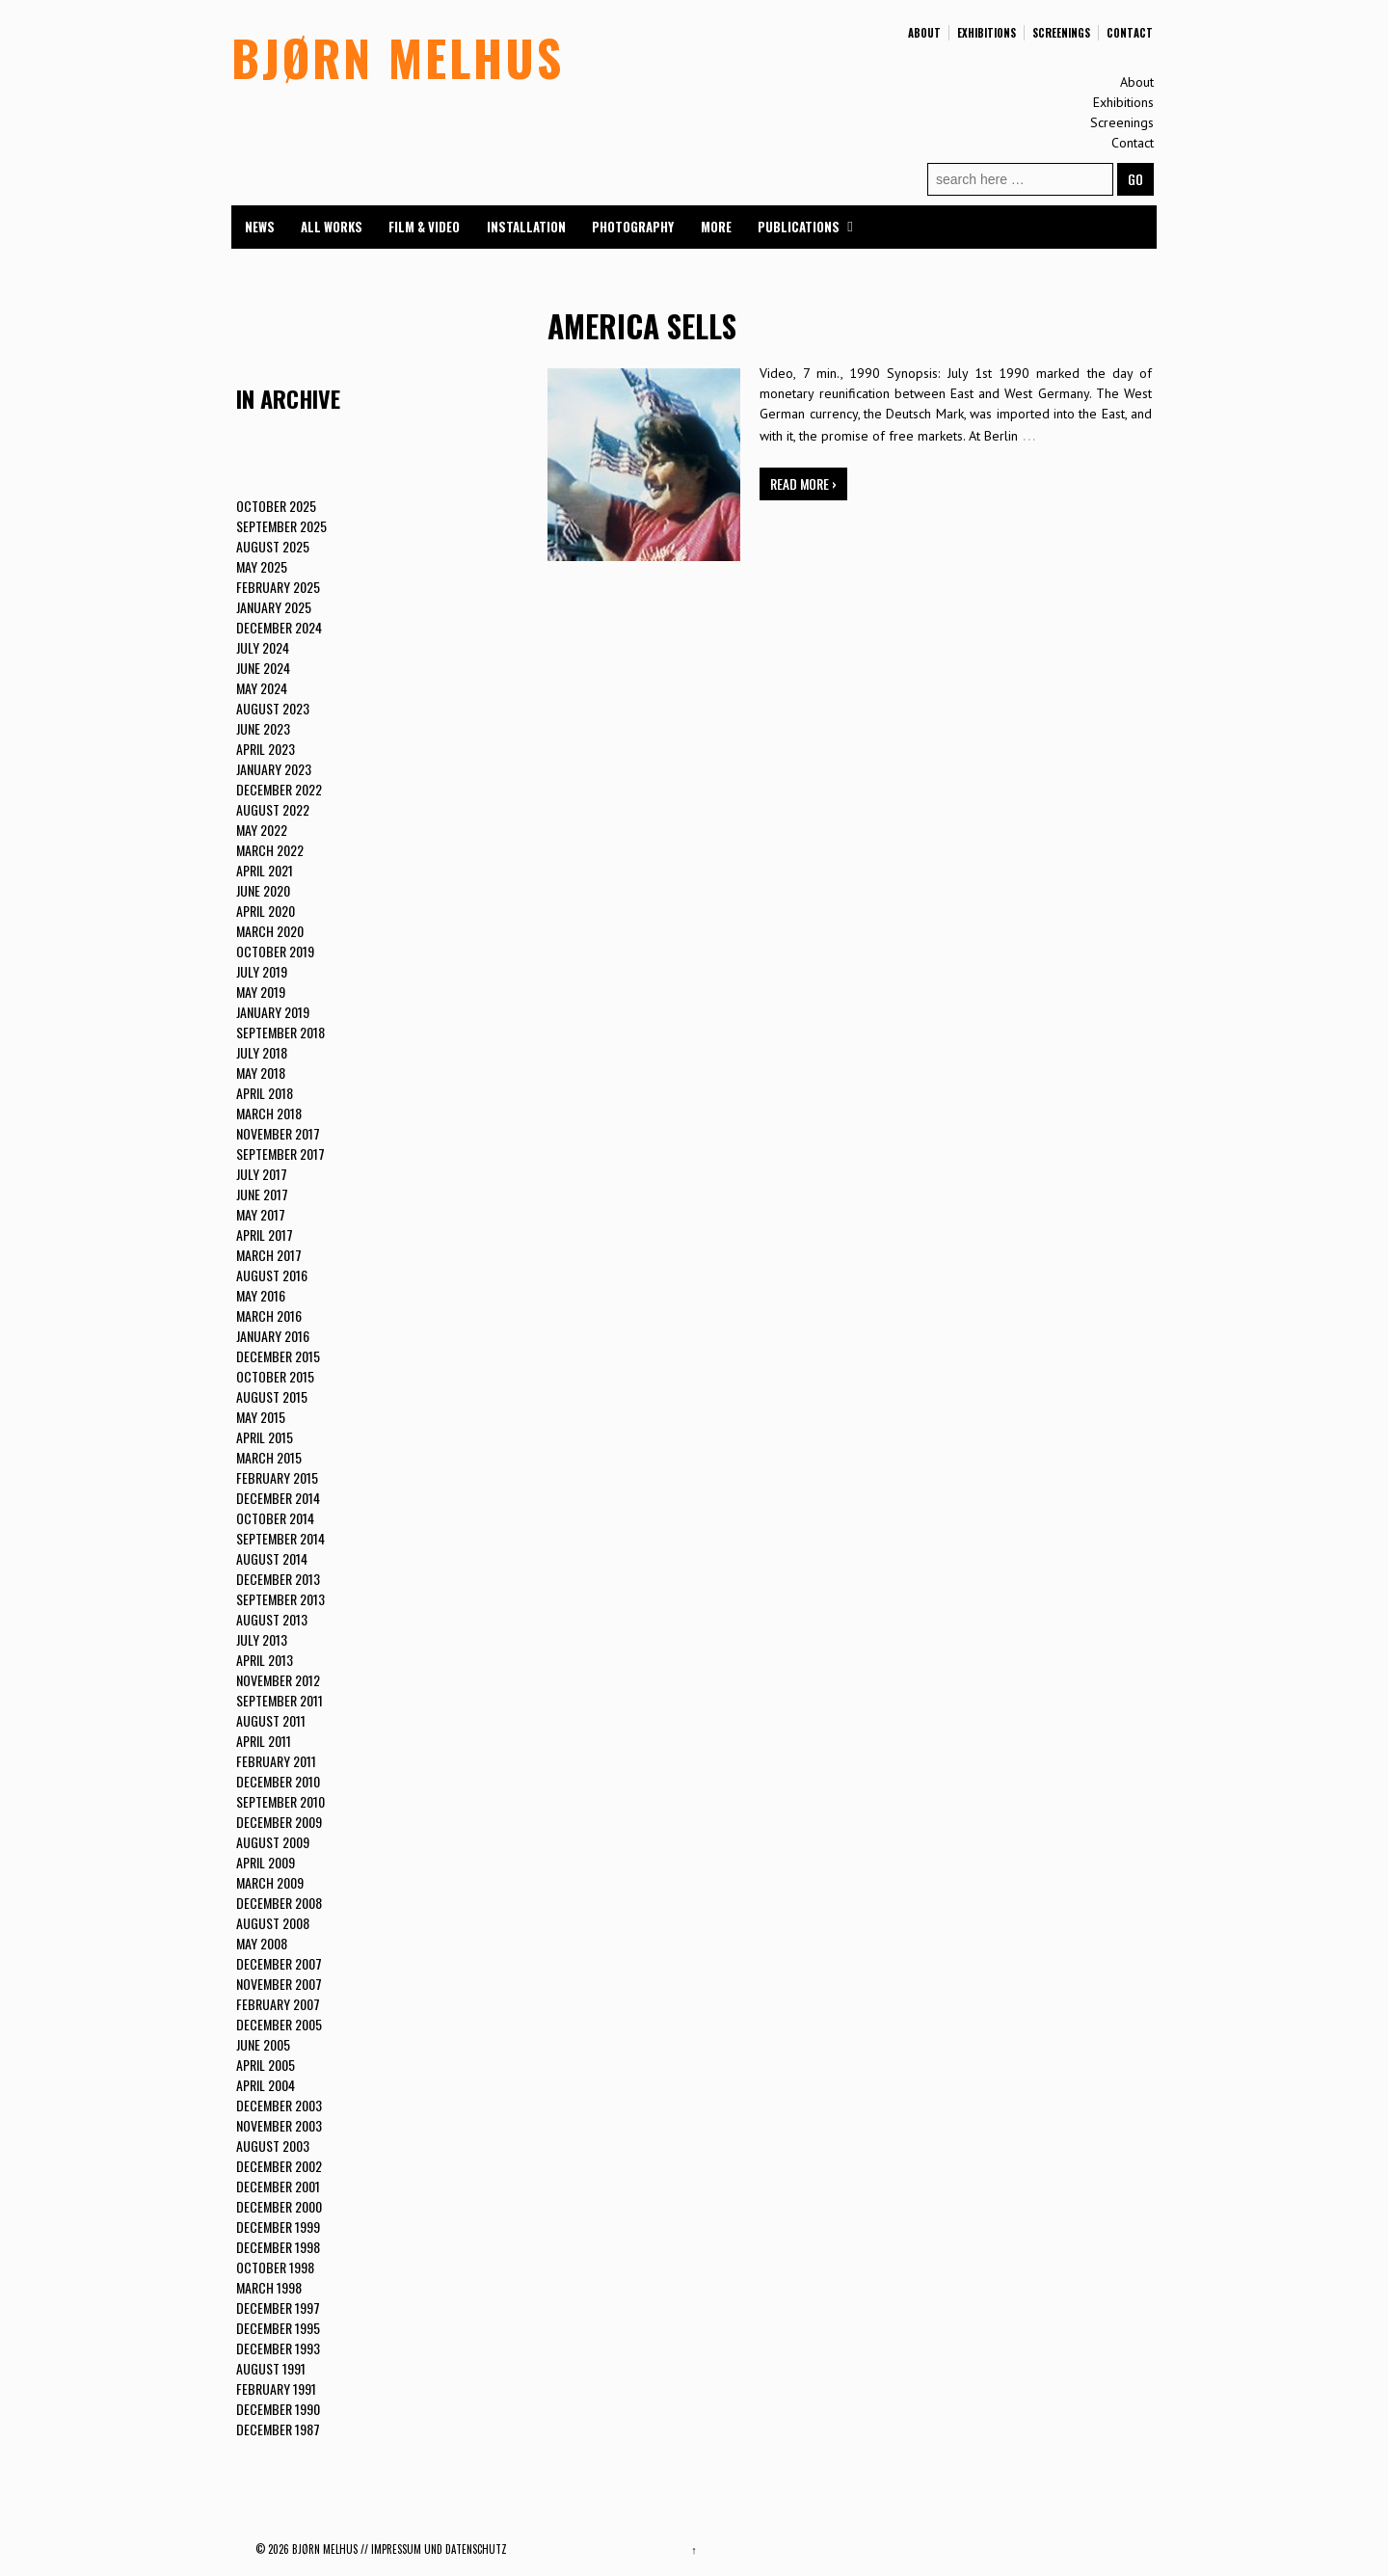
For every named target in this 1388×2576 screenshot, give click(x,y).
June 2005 (263, 2044)
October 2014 (275, 1518)
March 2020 (270, 931)
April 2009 (265, 1862)
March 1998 (269, 2287)
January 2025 (273, 607)
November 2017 (278, 1133)
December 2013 (278, 1579)
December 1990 (278, 2409)
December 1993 (278, 2348)
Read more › (803, 483)
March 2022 (270, 850)
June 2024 (263, 667)
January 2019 (272, 1012)
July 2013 (261, 1639)
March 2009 (270, 1882)
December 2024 (279, 627)
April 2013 (264, 1660)
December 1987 (278, 2429)
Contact (1130, 32)
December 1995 (278, 2328)
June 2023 (263, 728)
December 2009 (279, 1821)
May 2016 (260, 1295)
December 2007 (279, 1963)
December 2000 (279, 2206)
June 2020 (263, 890)
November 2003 (279, 2125)
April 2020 (265, 910)
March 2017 (269, 1255)
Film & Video (424, 226)
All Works (331, 226)
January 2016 (272, 1336)
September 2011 (279, 1700)
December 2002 (279, 2166)
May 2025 (261, 566)
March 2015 (269, 1457)
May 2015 (260, 1417)
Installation (526, 226)
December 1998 (278, 2247)
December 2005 (279, 2024)
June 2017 (262, 1194)
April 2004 (265, 2085)
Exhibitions (986, 32)
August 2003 (272, 2145)
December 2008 (279, 1902)
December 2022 (279, 789)
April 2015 (264, 1437)
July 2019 (261, 971)
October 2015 (275, 1376)
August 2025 (272, 546)
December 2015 (278, 1356)
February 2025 (278, 587)
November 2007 (279, 1983)
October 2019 (275, 951)
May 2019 (260, 991)
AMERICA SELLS (641, 325)
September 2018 (280, 1032)
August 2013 (271, 1619)
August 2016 (271, 1275)
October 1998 (275, 2267)
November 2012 (278, 1680)
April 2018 (264, 1093)
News (260, 226)
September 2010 (280, 1801)
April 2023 (265, 748)
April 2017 (264, 1234)
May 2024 (261, 688)
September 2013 (280, 1599)
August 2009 (272, 1842)
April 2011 (263, 1741)
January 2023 (273, 769)
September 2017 (280, 1153)
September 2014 (280, 1538)
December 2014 (278, 1498)
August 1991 (271, 2368)
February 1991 (276, 2388)
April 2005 (265, 2064)
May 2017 (260, 1214)
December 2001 (278, 2186)
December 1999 (278, 2226)
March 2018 (269, 1113)
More (716, 226)
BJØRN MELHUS (397, 57)
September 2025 (281, 526)
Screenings (1061, 32)
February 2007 (278, 2004)
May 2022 (261, 829)
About (924, 32)
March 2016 (269, 1315)
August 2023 (272, 708)
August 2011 (271, 1720)
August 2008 (272, 1923)
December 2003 (279, 2105)
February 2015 (277, 1477)
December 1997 (278, 2307)
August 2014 (271, 1558)
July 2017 (261, 1174)
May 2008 (261, 1943)
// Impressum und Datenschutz (433, 2549)
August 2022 (272, 809)
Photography (633, 226)
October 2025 (276, 506)
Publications (799, 226)
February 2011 (276, 1761)
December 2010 (278, 1781)
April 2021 (264, 870)
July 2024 (262, 647)
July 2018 (261, 1052)
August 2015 (271, 1396)
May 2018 (260, 1072)
